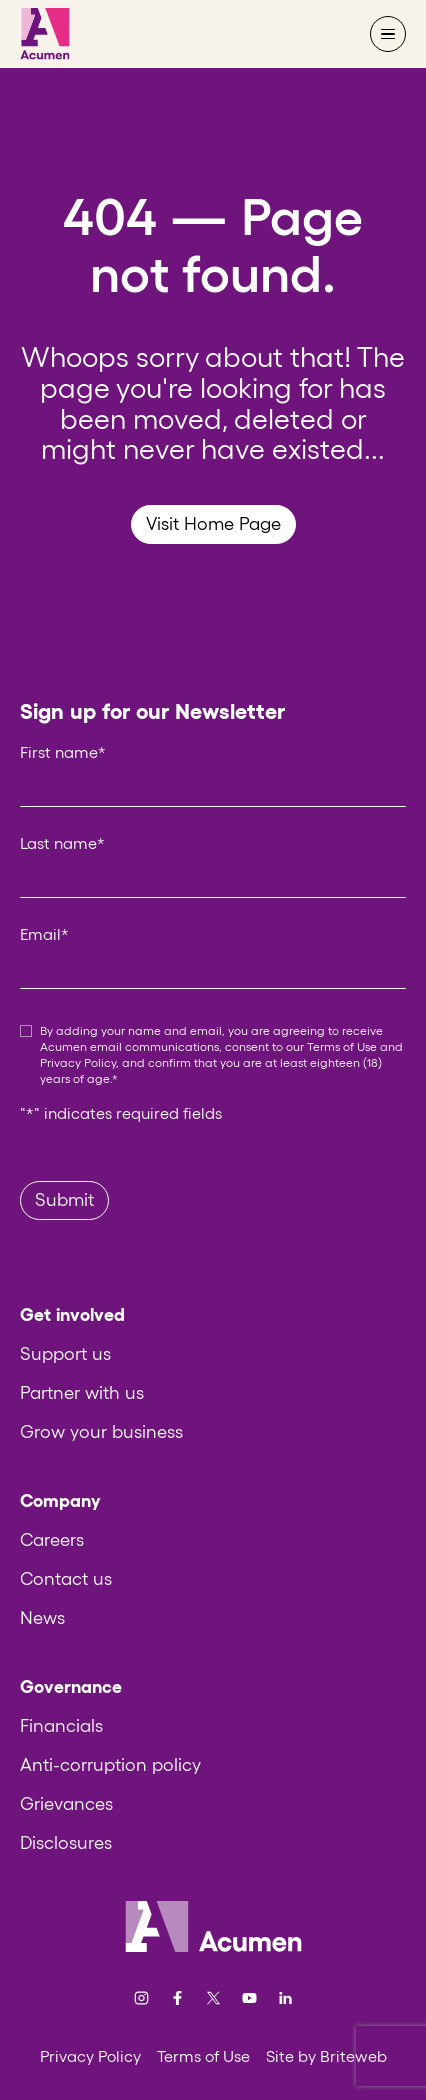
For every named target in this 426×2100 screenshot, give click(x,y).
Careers (52, 1540)
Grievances (66, 1804)
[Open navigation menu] (388, 34)
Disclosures (66, 1843)
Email (44, 934)
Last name (62, 843)
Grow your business (101, 1432)
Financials (61, 1726)
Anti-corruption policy (110, 1765)
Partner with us (82, 1393)
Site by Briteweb (326, 2056)
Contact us (66, 1579)
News (42, 1618)
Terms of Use (342, 1046)
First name (63, 752)
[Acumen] (45, 34)
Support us (65, 1354)
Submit (64, 1200)
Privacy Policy (78, 1062)
